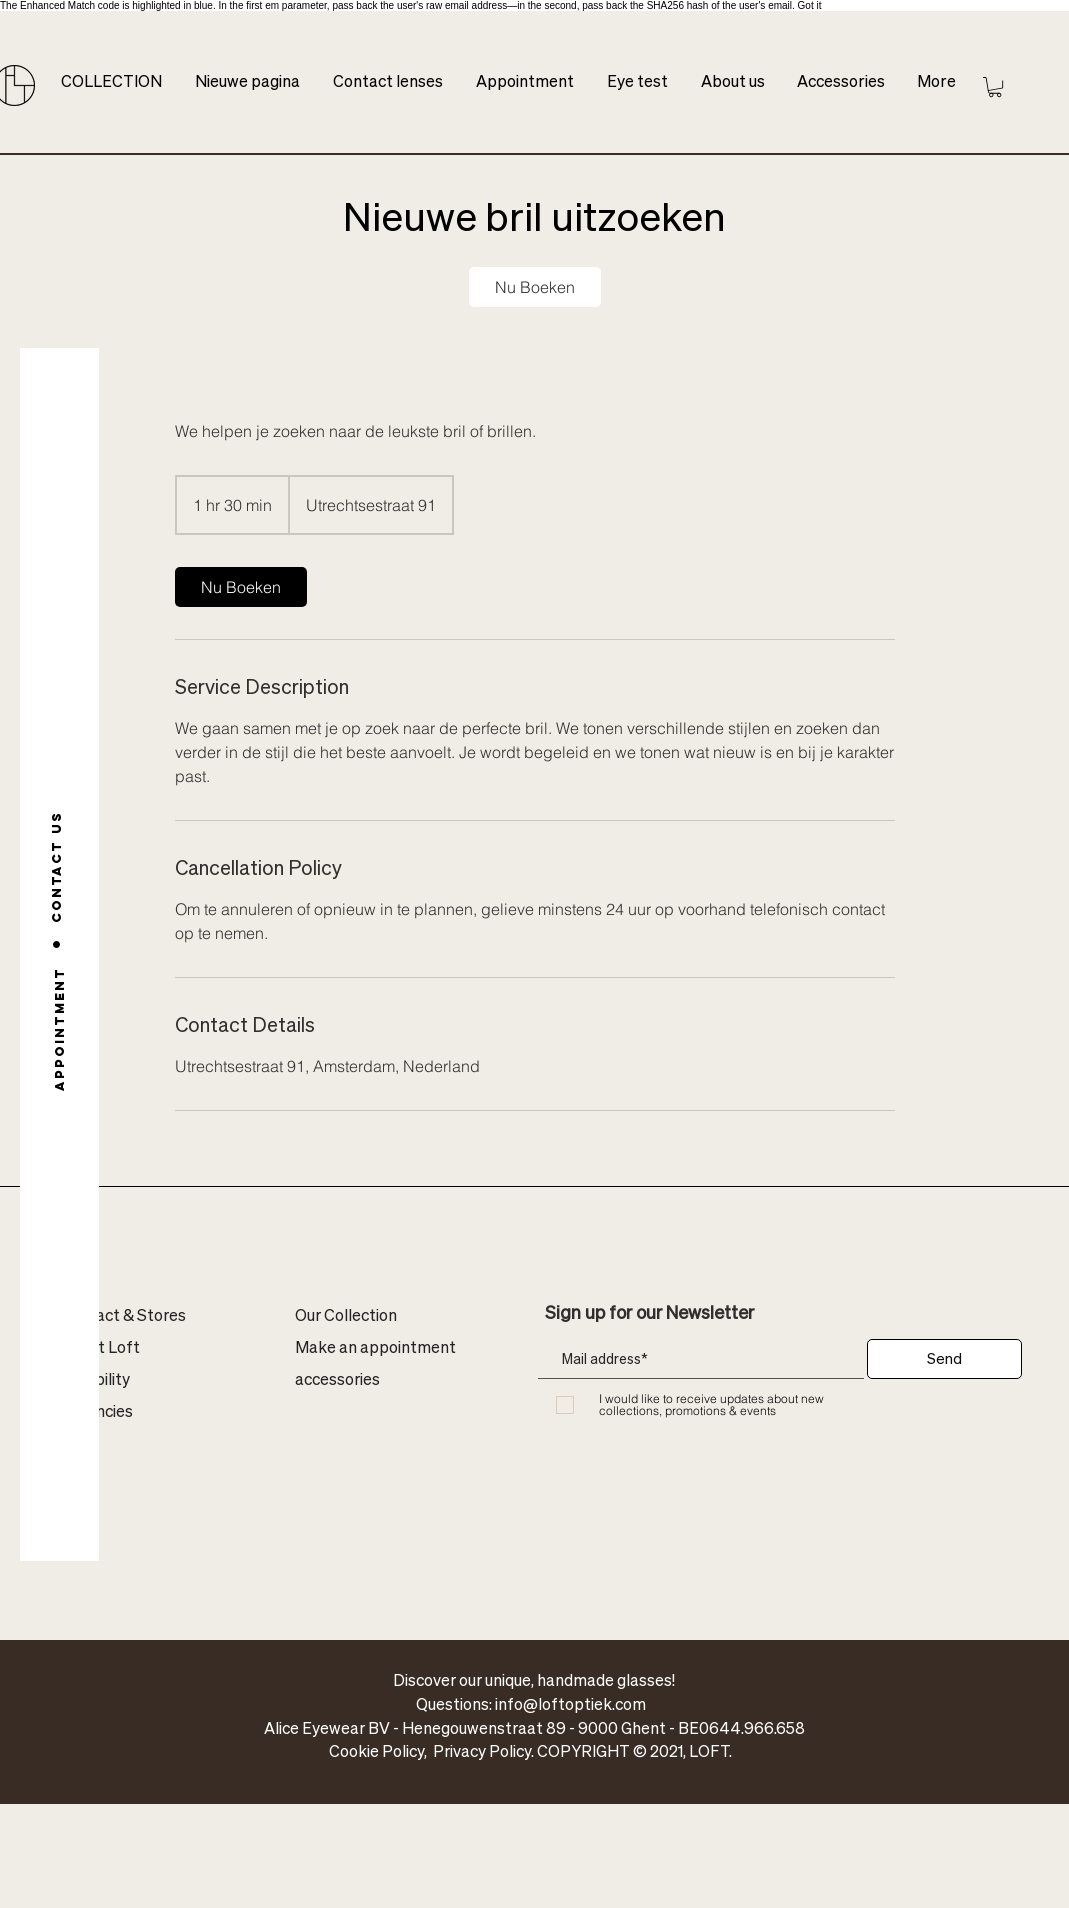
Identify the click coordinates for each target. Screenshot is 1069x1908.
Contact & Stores (123, 1314)
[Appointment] (59, 1029)
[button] (995, 87)
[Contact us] (57, 867)
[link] (535, 287)
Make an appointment (375, 1346)
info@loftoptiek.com (570, 1703)
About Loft (100, 1346)
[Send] (944, 1359)
